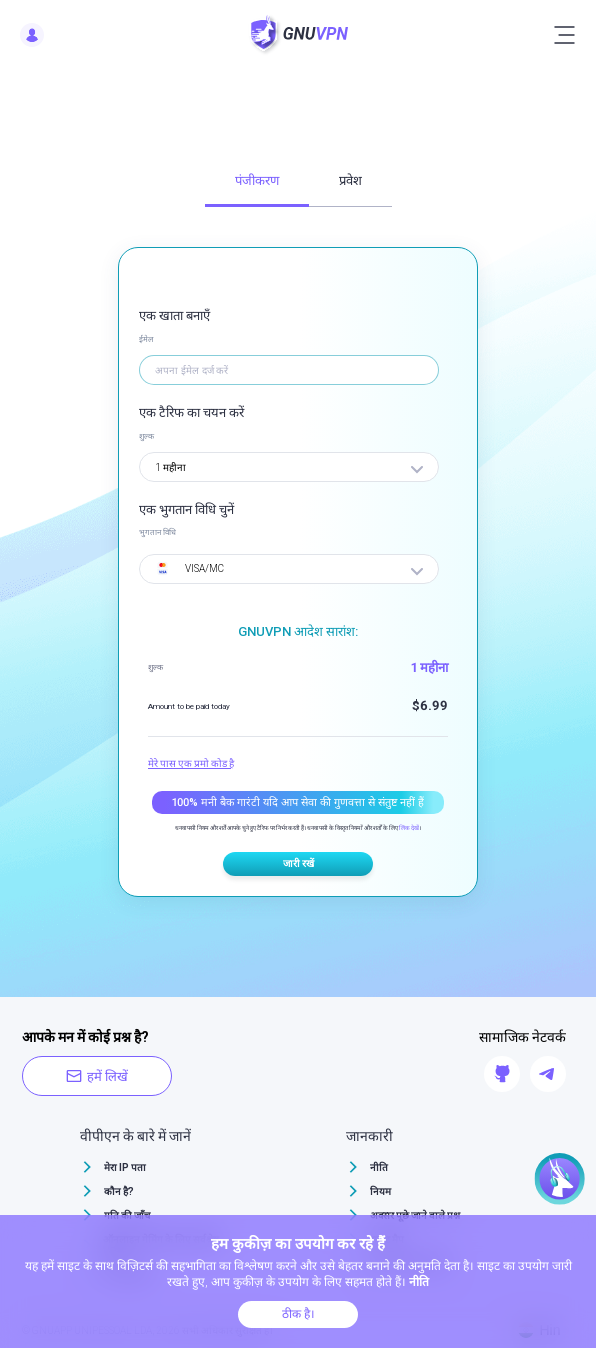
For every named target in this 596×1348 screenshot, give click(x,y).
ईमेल (146, 339)
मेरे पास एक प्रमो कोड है (191, 763)
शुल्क (146, 436)
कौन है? (119, 1191)
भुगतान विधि (157, 532)
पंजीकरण (257, 180)
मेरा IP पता (125, 1167)
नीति (379, 1167)
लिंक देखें (409, 827)
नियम (380, 1191)
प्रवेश (350, 180)
